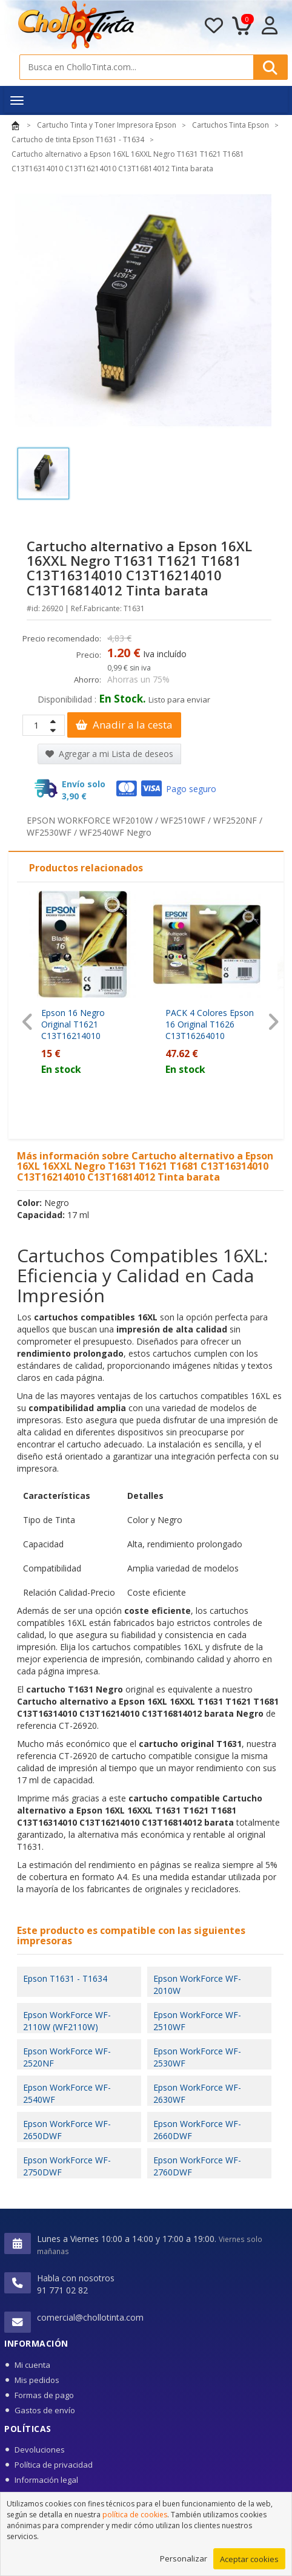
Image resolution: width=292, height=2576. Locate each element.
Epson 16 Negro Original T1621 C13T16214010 (73, 1024)
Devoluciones (40, 2449)
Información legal (46, 2479)
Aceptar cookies (249, 2559)
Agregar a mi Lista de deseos (109, 753)
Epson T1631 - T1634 (65, 1978)
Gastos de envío (45, 2410)
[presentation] (27, 1022)
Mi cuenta (32, 2364)
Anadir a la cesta (124, 725)
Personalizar (183, 2558)
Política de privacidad (54, 2464)
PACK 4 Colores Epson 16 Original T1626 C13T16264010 (209, 1024)
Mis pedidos (37, 2379)
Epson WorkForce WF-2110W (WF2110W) (67, 2021)
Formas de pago (44, 2395)
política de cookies (134, 2514)
